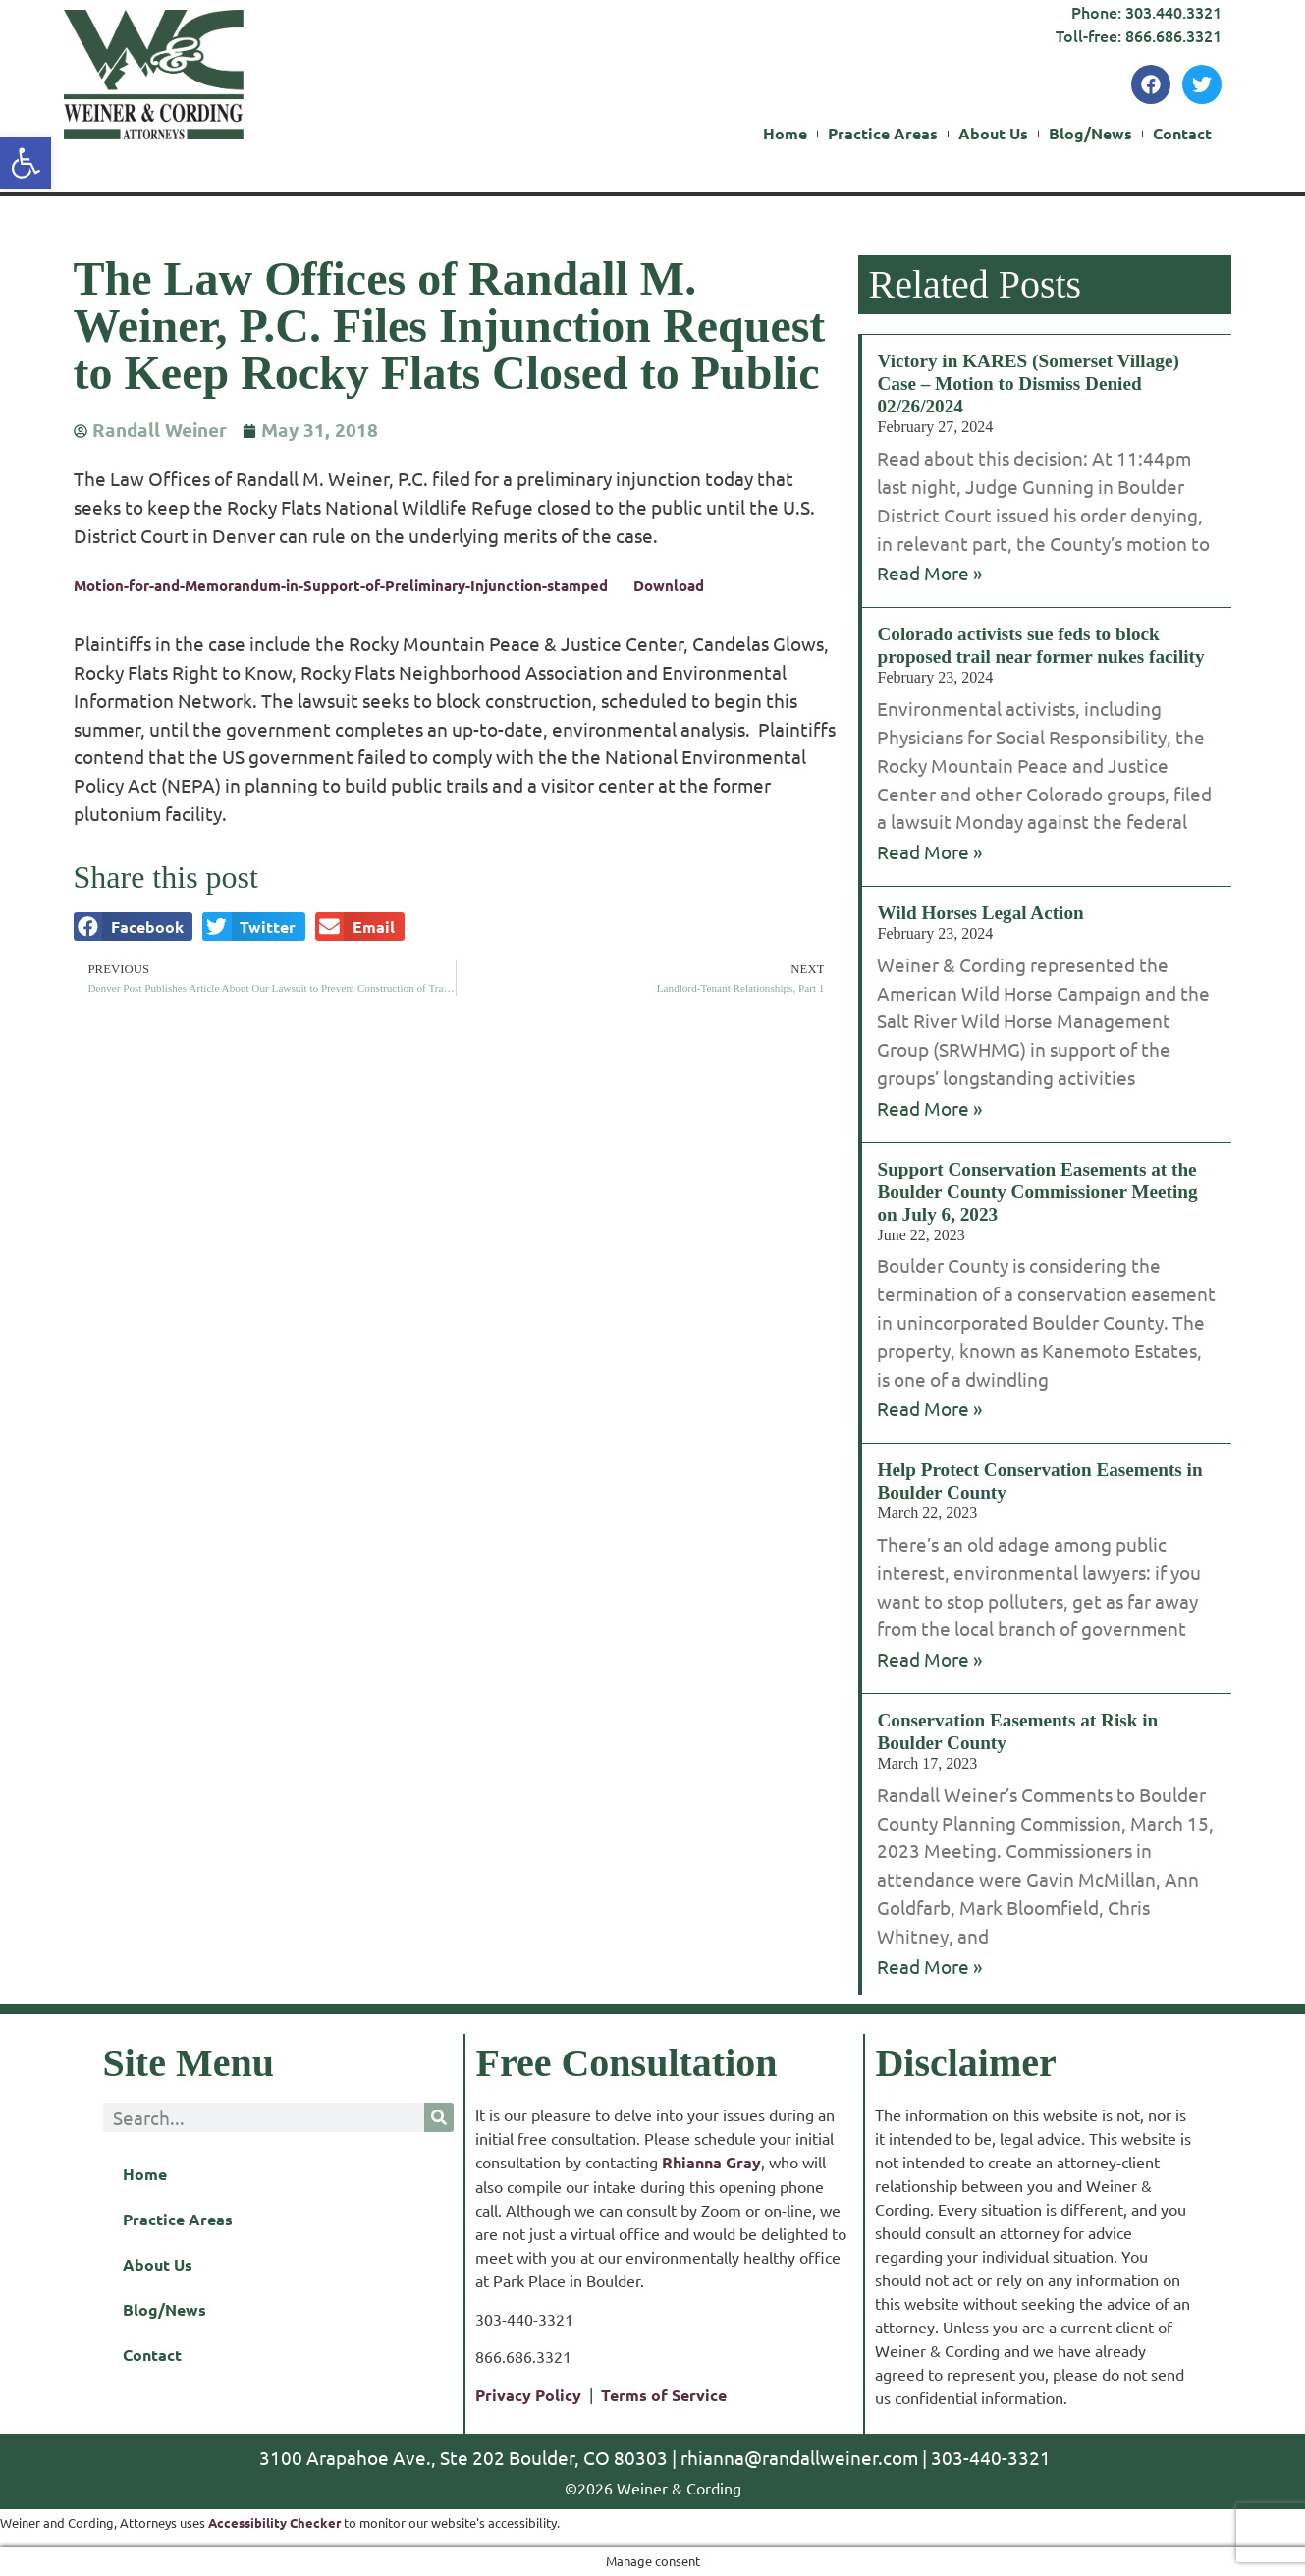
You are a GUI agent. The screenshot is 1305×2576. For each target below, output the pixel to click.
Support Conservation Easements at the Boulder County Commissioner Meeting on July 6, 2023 (1037, 1192)
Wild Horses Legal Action (980, 913)
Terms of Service (664, 2394)
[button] (133, 926)
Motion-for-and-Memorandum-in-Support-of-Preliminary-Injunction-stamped (341, 585)
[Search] (439, 2117)
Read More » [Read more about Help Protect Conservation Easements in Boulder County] (929, 1659)
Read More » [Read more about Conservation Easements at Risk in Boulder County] (929, 1966)
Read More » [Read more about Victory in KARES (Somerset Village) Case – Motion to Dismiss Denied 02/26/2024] (929, 572)
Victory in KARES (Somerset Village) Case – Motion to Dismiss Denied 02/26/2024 (1027, 383)
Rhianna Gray (711, 2162)
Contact (1182, 133)
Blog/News (1090, 133)
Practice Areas (883, 133)
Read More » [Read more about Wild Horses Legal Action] (929, 1108)
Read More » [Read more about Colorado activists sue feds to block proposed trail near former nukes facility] (929, 851)
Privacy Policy (528, 2394)
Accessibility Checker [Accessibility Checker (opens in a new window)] (274, 2522)
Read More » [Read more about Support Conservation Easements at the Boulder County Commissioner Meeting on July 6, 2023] (929, 1408)
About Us (993, 133)
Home (785, 133)
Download (668, 585)
